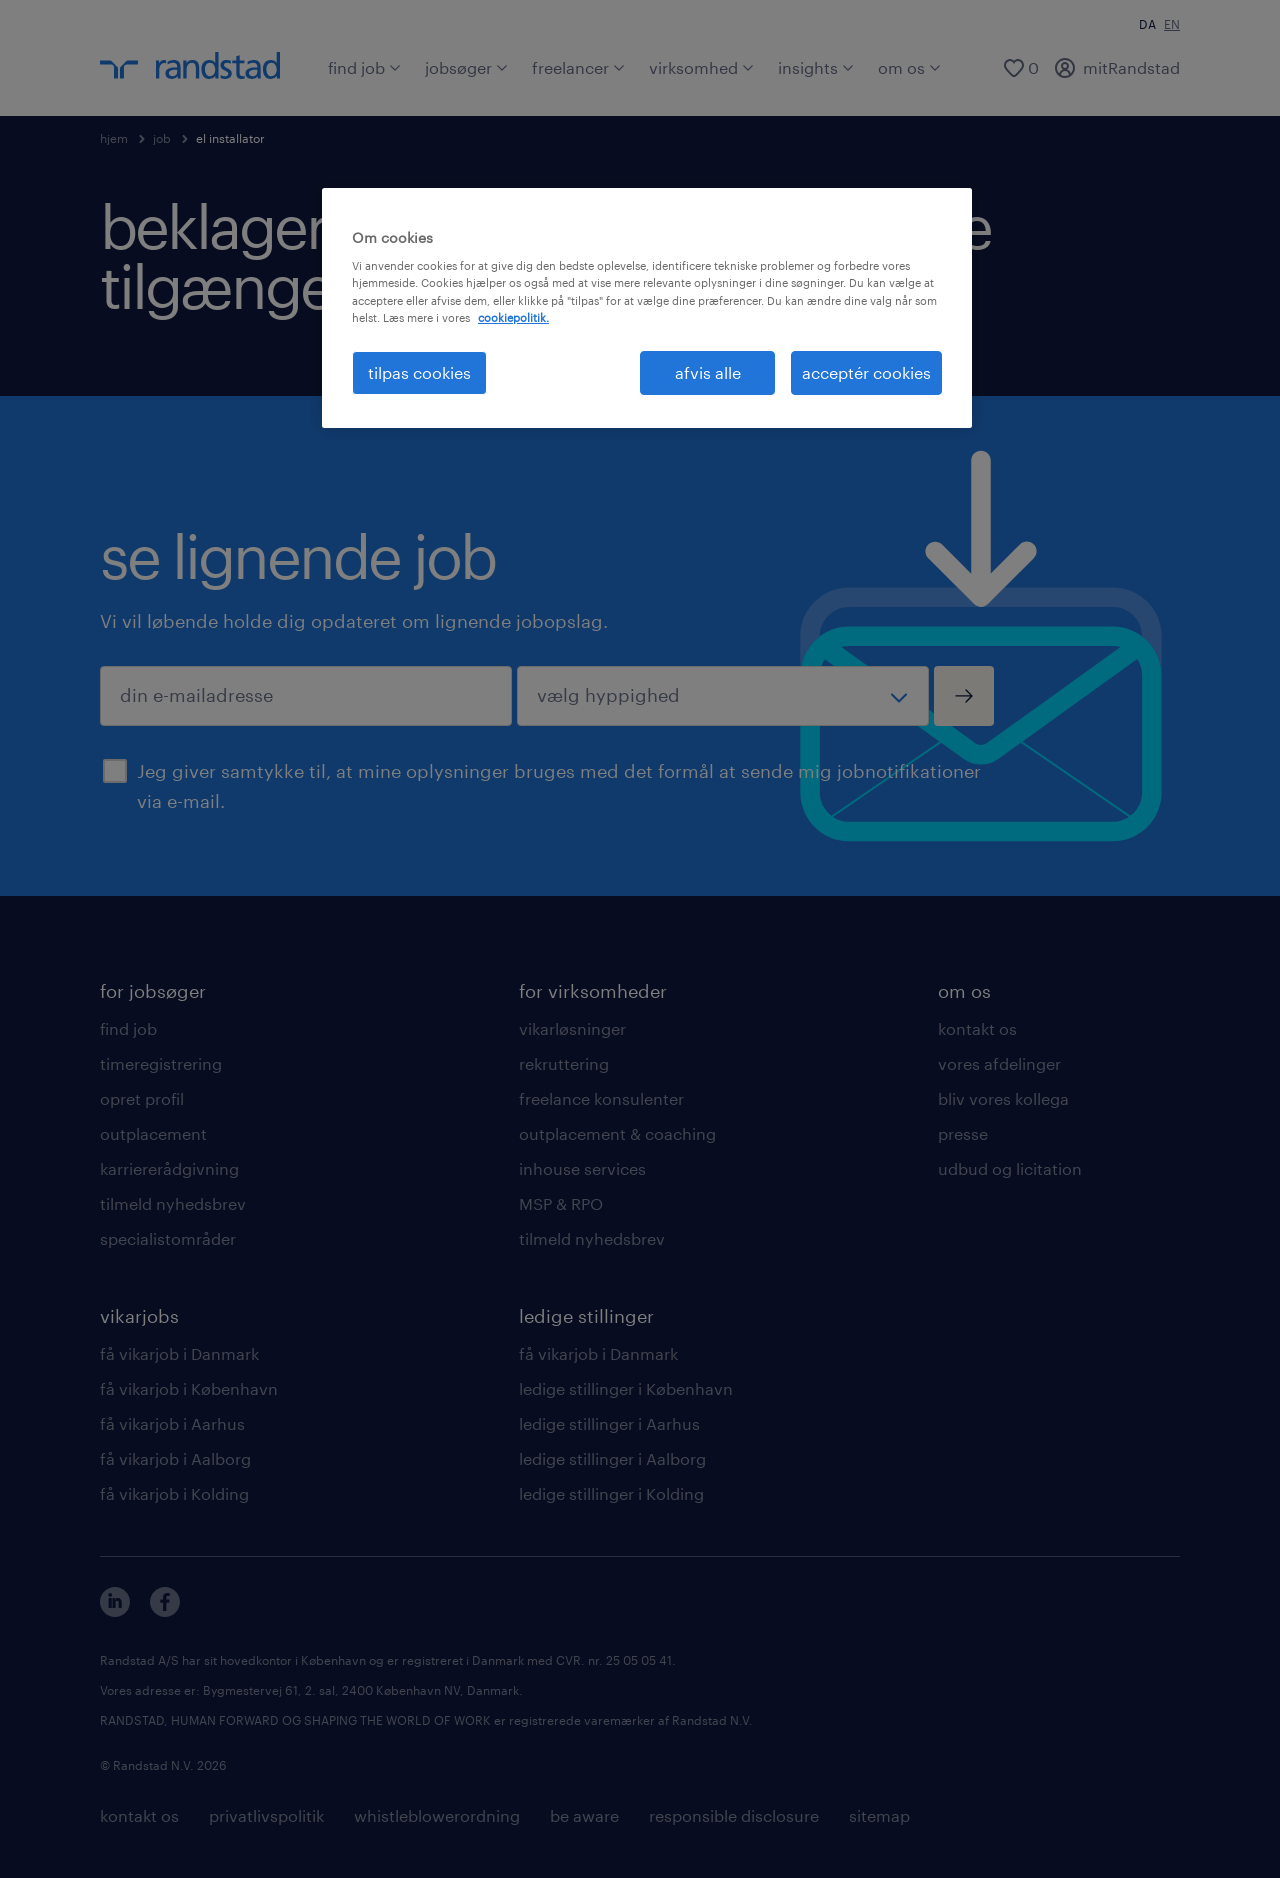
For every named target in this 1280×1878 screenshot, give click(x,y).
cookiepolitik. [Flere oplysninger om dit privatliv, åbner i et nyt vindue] (513, 317)
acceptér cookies (866, 372)
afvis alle (708, 372)
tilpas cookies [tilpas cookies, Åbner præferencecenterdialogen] (419, 372)
